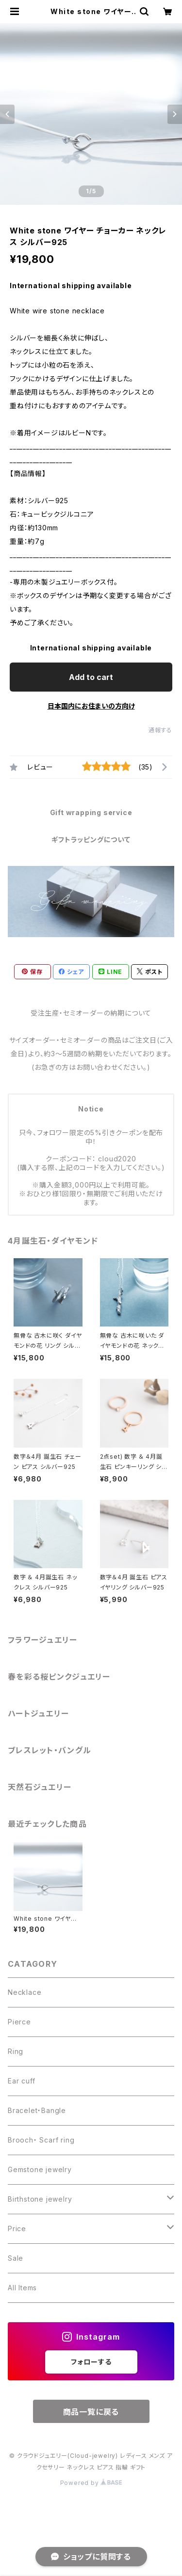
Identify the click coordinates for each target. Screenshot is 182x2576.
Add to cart (91, 677)
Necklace (24, 1992)
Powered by (91, 2482)
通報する (160, 730)
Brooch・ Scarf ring (41, 2140)
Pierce (19, 2022)
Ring (15, 2051)
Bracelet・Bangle (37, 2110)
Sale (15, 2258)
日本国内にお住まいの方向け (91, 706)
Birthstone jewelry (40, 2199)
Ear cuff (21, 2081)
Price (17, 2228)
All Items (22, 2287)
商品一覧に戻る (91, 2412)
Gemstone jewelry (40, 2169)
